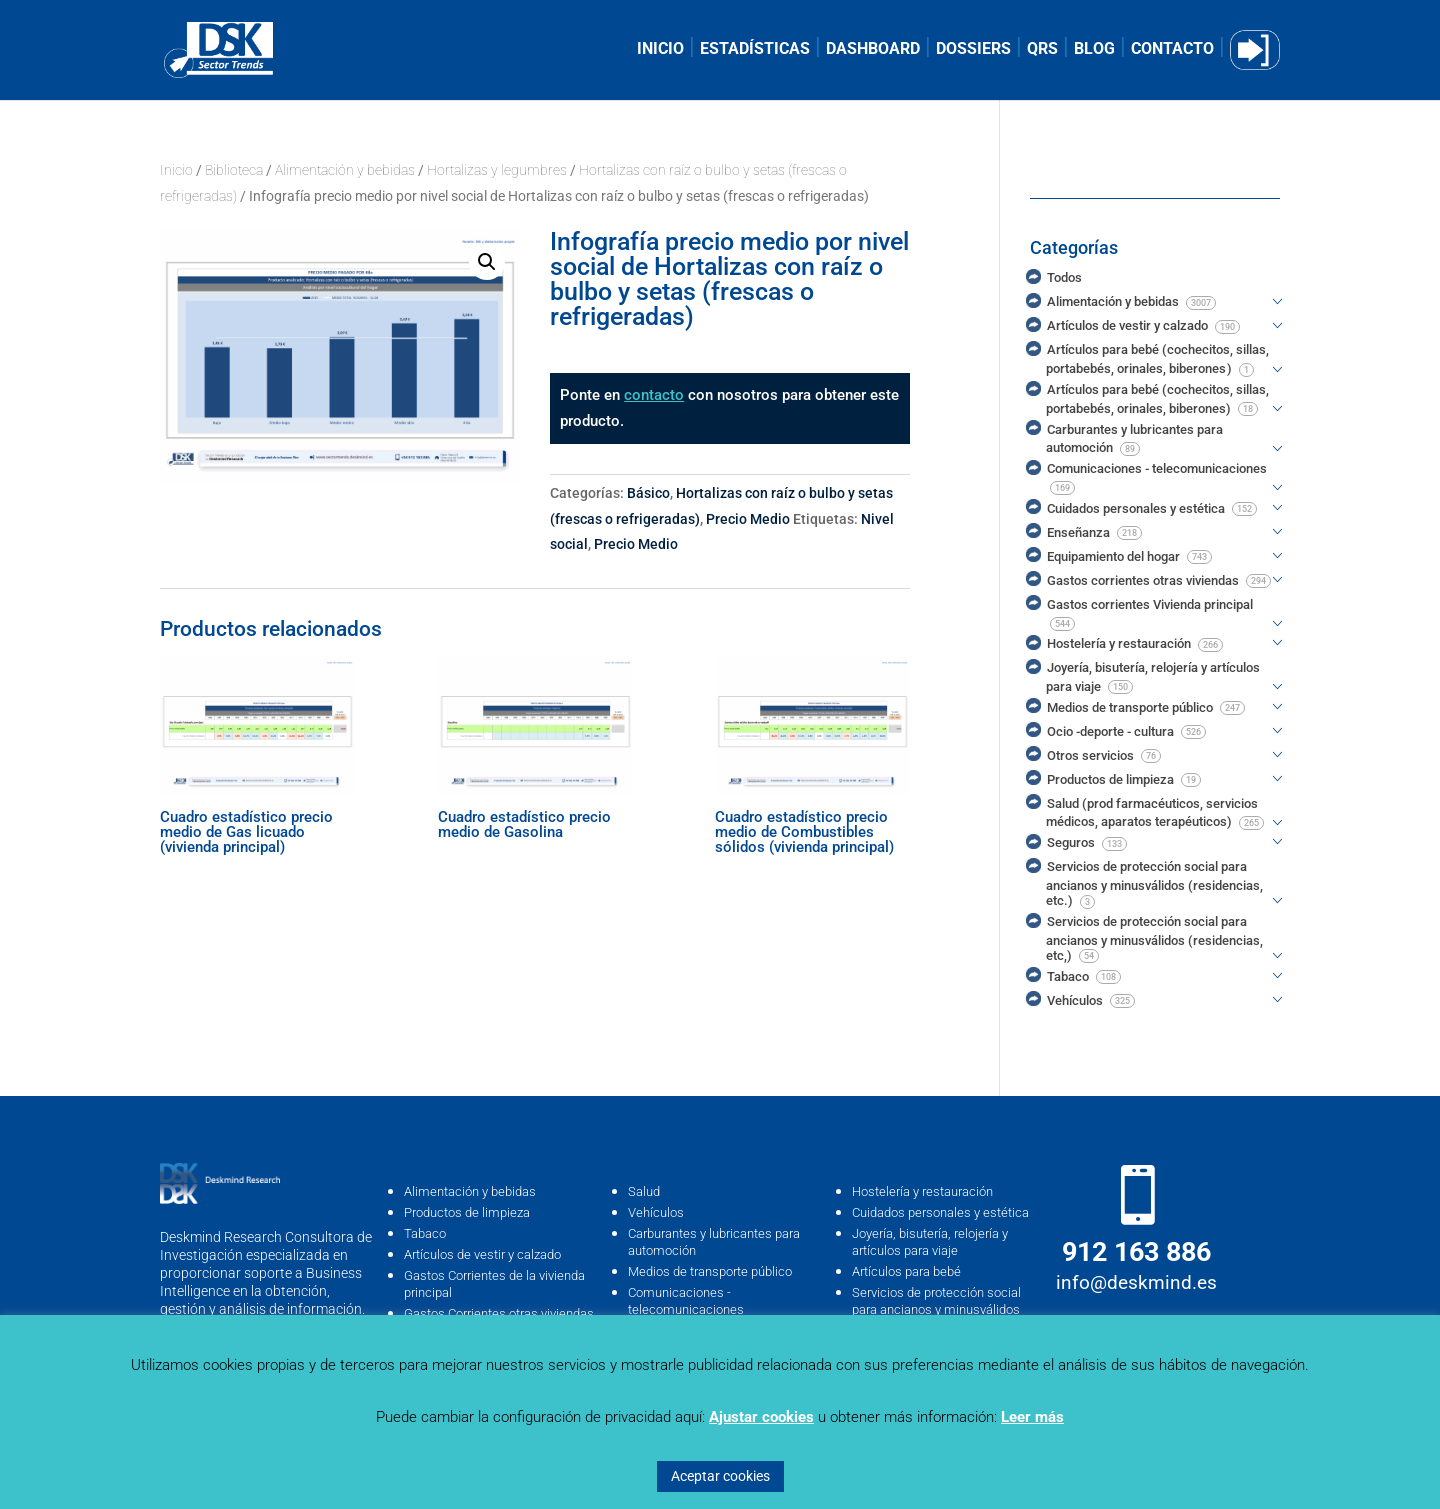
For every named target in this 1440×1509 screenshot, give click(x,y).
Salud (644, 1191)
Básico (648, 493)
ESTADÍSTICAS (755, 50)
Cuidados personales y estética (940, 1212)
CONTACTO (1172, 50)
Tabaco (425, 1233)
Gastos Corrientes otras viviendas (499, 1313)
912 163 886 (1136, 1252)
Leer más (1032, 1417)
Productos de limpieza (467, 1212)
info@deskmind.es (1136, 1282)
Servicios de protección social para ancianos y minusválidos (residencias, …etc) (936, 1309)
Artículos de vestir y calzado (482, 1254)
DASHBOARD (873, 50)
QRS (1042, 50)
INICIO (660, 50)
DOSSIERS (973, 50)
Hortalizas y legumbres (497, 170)
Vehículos (656, 1212)
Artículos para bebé (906, 1271)
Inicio (176, 170)
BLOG (1094, 50)
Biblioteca (234, 170)
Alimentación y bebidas (345, 170)
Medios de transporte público (710, 1271)
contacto (654, 395)
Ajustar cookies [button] (761, 1417)
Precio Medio (748, 519)
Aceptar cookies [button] (720, 1476)
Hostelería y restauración (922, 1191)
